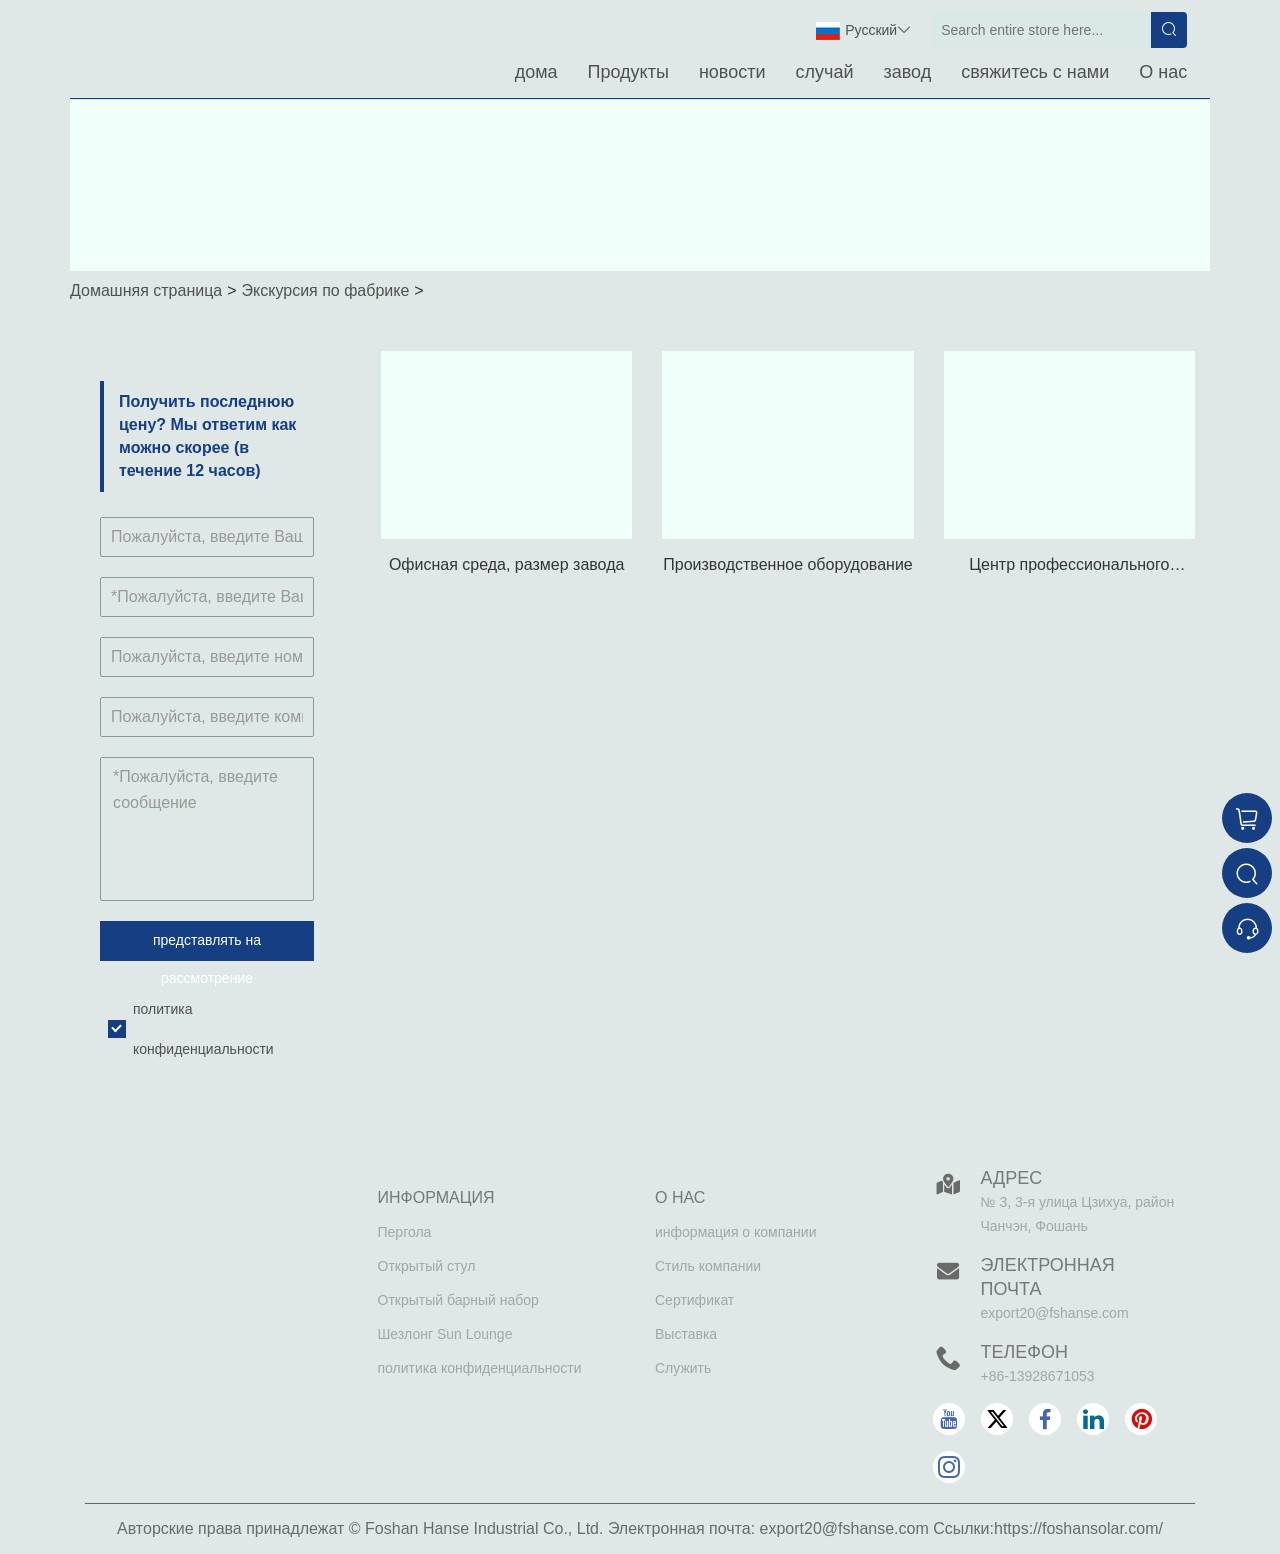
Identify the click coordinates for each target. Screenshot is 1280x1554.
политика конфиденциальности (480, 1368)
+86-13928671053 (1038, 1376)
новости (732, 72)
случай (825, 72)
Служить (683, 1368)
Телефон (1025, 1352)
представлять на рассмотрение (207, 946)
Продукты (628, 72)
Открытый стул (427, 1266)
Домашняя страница (146, 290)
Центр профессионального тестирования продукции (1069, 566)
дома (536, 72)
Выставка (686, 1334)
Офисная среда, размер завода (507, 564)
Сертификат (694, 1300)
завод (907, 72)
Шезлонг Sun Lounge (445, 1334)
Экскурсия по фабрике (326, 290)
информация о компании (735, 1232)
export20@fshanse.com (1055, 1313)
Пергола (405, 1232)
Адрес (1012, 1178)
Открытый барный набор (458, 1300)
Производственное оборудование (788, 564)
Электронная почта (1048, 1277)
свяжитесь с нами (1035, 72)
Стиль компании (708, 1266)
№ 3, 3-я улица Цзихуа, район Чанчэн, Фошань (1078, 1214)
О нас (1163, 72)
